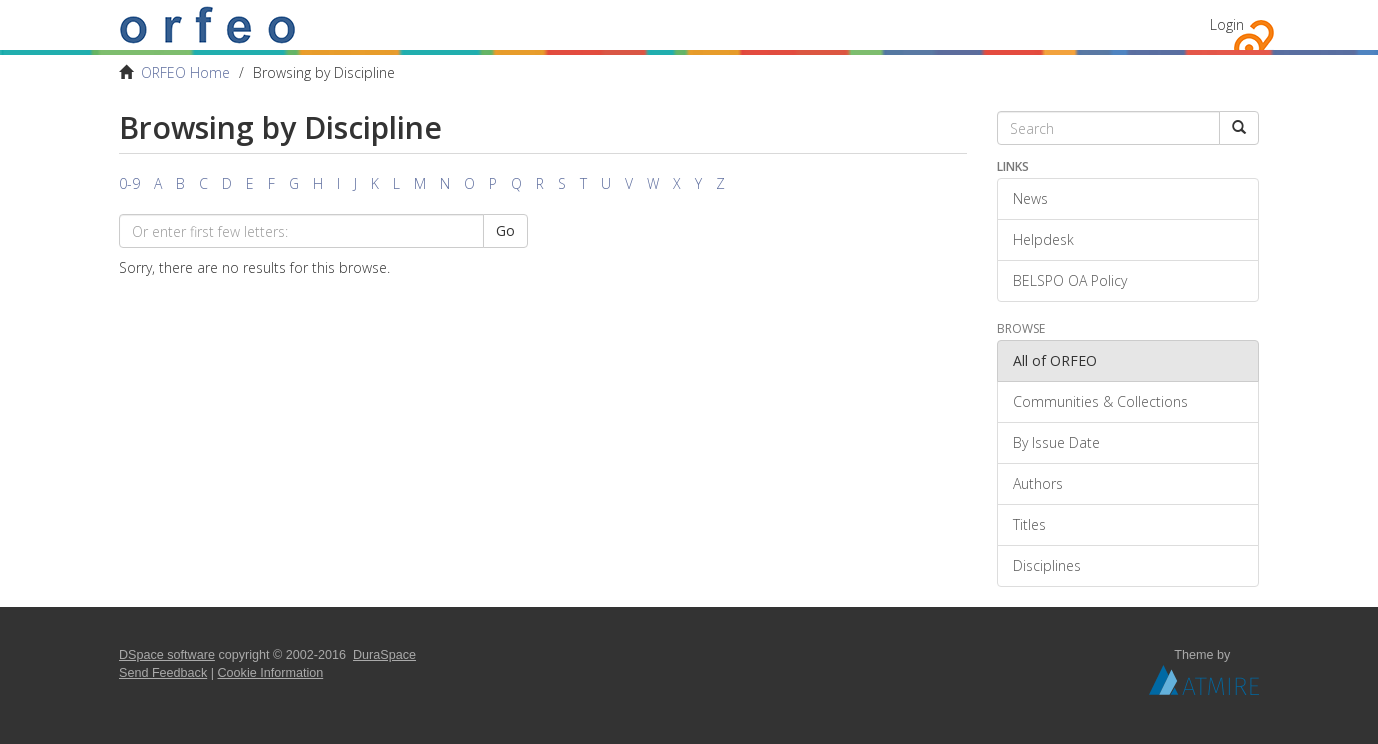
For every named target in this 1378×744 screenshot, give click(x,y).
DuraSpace (384, 655)
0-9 (129, 183)
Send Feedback (163, 673)
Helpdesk (1043, 239)
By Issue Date (1056, 442)
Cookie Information (271, 673)
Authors (1038, 483)
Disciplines (1047, 565)
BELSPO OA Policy (1070, 280)
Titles (1029, 524)
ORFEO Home (185, 72)
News (1030, 198)
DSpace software (167, 655)
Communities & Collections (1100, 401)
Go (505, 230)
